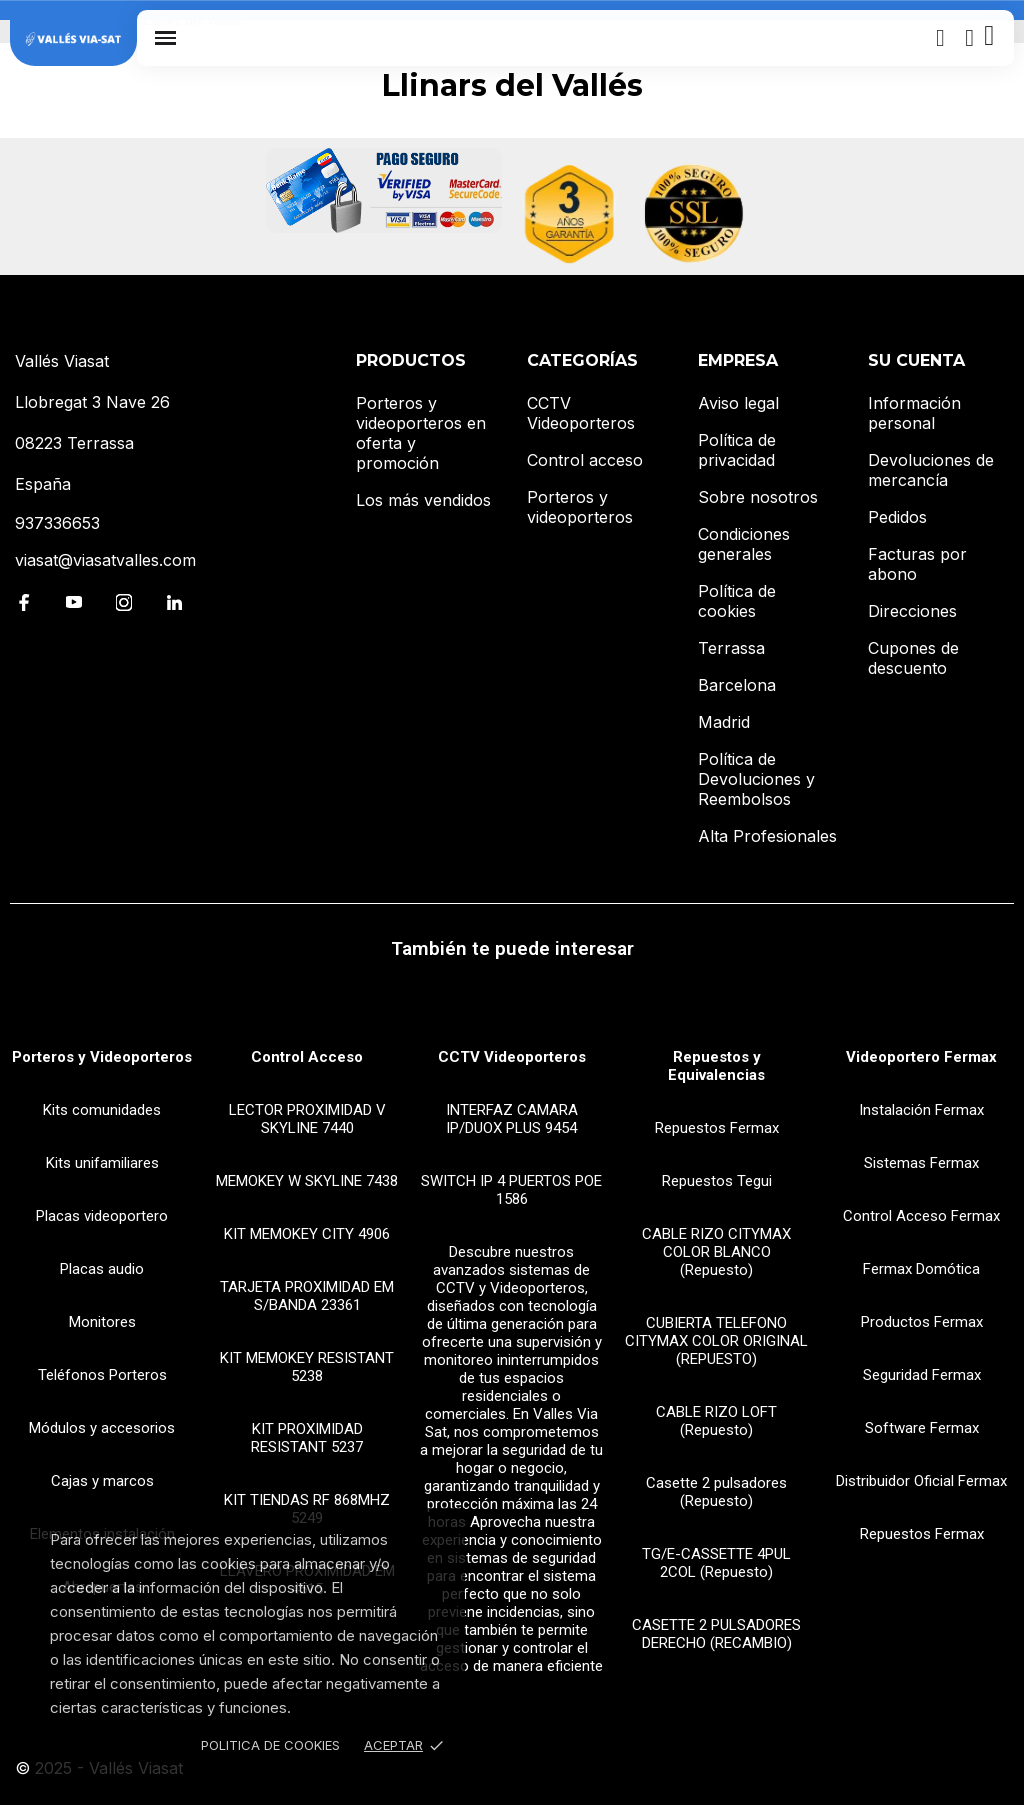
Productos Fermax (922, 1322)
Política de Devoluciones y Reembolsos (756, 779)
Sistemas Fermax (921, 1163)
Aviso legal (738, 403)
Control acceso (585, 460)
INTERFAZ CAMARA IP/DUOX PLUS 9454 (512, 1119)
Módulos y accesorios (102, 1428)
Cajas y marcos (102, 1481)
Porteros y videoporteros (580, 507)
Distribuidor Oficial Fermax (921, 1481)
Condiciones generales (744, 544)
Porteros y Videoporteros (102, 1057)
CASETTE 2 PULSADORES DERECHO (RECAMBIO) (716, 1634)
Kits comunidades (102, 1110)
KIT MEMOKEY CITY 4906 (307, 1234)
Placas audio (102, 1269)
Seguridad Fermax (922, 1375)
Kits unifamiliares (102, 1163)
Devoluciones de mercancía (931, 470)
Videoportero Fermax (921, 1057)
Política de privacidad (737, 450)
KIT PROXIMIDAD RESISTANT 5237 (307, 1438)
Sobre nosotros (758, 497)
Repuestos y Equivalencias (716, 1066)
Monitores (102, 1322)
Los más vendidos (423, 500)
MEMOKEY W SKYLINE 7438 (307, 1181)
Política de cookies (737, 601)
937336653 (57, 523)
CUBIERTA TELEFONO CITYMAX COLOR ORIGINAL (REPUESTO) (716, 1341)
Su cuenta (916, 360)
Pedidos (897, 517)
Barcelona (737, 685)
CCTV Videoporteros (581, 413)
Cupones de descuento (913, 658)
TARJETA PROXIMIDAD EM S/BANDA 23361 (307, 1296)
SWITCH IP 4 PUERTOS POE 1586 (511, 1190)
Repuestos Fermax (717, 1128)
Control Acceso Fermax (921, 1216)
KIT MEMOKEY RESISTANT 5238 (307, 1367)
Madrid (724, 722)
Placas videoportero (102, 1216)
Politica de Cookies (270, 1745)
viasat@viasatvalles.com (105, 560)
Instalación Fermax (921, 1110)
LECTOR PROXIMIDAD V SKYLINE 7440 (307, 1119)
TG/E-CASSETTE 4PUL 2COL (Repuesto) (716, 1563)
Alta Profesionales (767, 836)
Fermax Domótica (921, 1269)
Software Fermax (922, 1428)
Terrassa (731, 648)
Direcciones (912, 611)
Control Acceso (307, 1057)
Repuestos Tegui (717, 1181)
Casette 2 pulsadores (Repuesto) (716, 1492)
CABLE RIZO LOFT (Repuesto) (716, 1421)
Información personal (914, 413)
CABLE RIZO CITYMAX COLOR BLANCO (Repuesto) (716, 1252)
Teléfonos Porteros (102, 1375)
